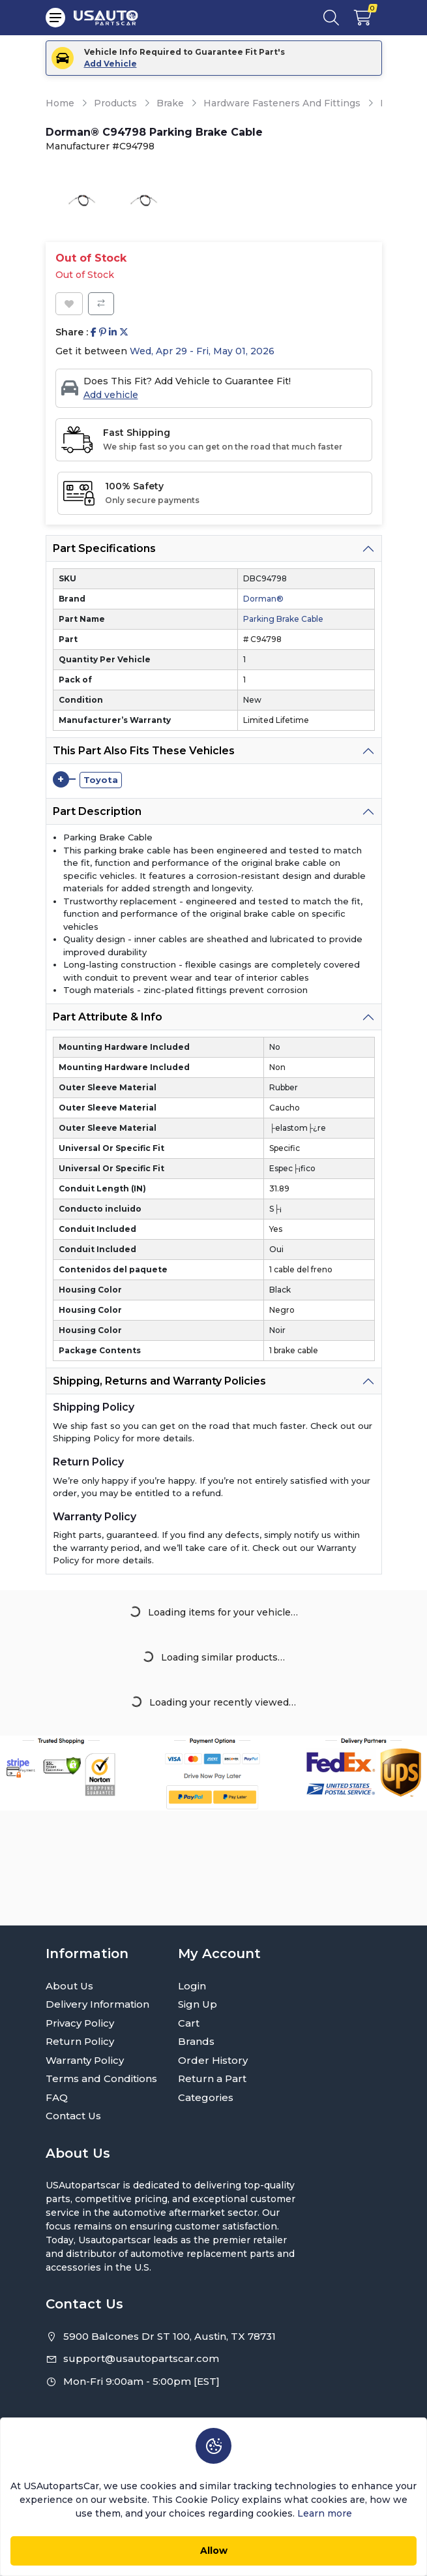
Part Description (97, 811)
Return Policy (80, 2041)
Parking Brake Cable (283, 619)
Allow (214, 2550)
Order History (213, 2060)
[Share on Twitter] (123, 332)
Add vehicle (110, 395)
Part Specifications (104, 548)
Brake (170, 103)
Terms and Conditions (101, 2078)
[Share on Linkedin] (113, 332)
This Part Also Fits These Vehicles (144, 750)
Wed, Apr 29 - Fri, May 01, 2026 (202, 351)
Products (115, 103)
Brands (196, 2041)
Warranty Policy (85, 2060)
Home (60, 103)
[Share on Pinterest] (102, 332)
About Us (69, 1986)
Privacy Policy (80, 2023)
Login (192, 1986)
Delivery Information (97, 2004)
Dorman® (263, 599)
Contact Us (73, 2115)
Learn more (324, 2513)
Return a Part (212, 2078)
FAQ (57, 2097)
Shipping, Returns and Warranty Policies (159, 1381)
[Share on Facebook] (93, 332)
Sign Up (197, 2004)
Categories (205, 2097)
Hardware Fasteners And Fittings (282, 103)
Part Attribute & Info (107, 1017)
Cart (188, 2023)
